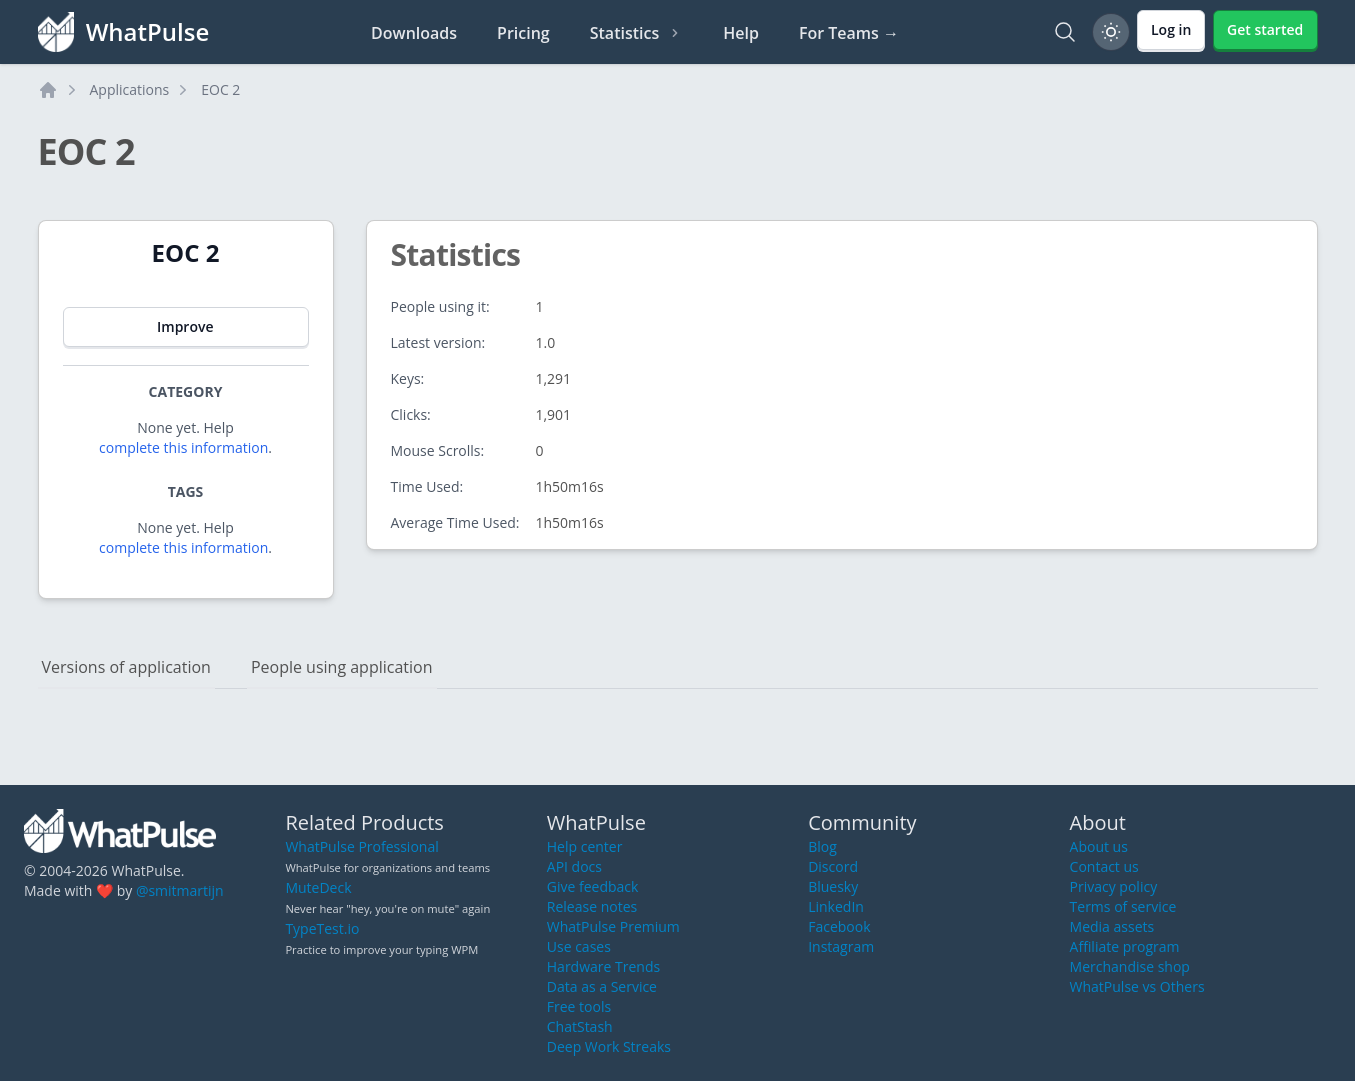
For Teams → (849, 33)
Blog (822, 846)
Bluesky (833, 886)
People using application (342, 667)
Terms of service (1123, 906)
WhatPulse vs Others (1137, 986)
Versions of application (126, 667)
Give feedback (593, 886)
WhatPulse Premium (613, 926)
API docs (574, 866)
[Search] (1065, 32)
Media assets (1112, 926)
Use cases (579, 946)
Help (741, 33)
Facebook (839, 926)
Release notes (592, 906)
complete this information (183, 447)
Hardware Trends (603, 966)
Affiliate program (1125, 946)
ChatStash (580, 1026)
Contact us (1104, 866)
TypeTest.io (322, 928)
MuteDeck (318, 887)
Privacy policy (1114, 886)
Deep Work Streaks (609, 1046)
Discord (833, 866)
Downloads (414, 33)
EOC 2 (220, 89)
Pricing (523, 33)
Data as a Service (602, 986)
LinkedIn (836, 906)
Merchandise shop (1130, 966)
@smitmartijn (180, 890)
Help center (585, 846)
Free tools (579, 1006)
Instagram (841, 946)
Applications (130, 89)
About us (1099, 846)
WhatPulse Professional (361, 846)
